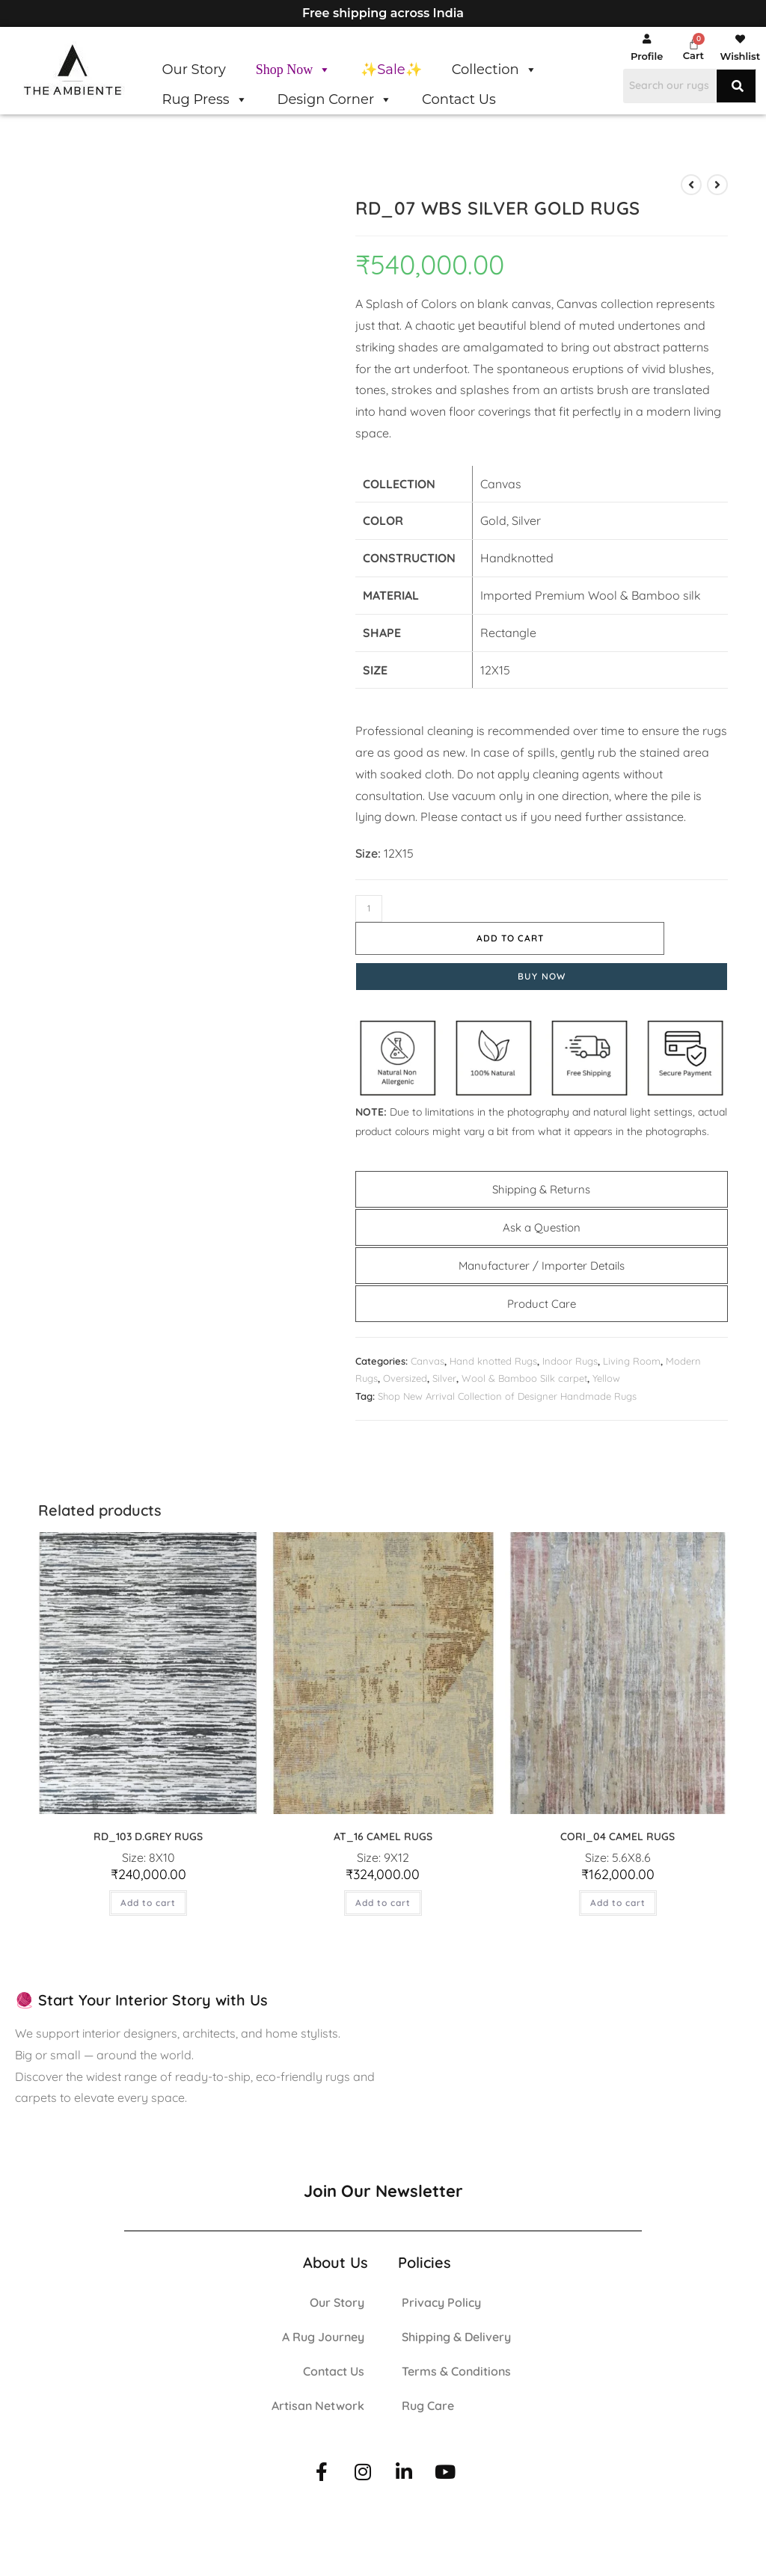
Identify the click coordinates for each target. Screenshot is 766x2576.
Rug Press (204, 99)
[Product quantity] (368, 908)
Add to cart (510, 938)
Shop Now (293, 69)
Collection (494, 69)
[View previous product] (691, 184)
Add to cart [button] (148, 1902)
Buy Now (542, 976)
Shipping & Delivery (456, 2336)
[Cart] (693, 43)
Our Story (193, 69)
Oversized (405, 1378)
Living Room (632, 1361)
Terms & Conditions (456, 2371)
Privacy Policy (441, 2302)
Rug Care (428, 2405)
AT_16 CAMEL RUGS (383, 1836)
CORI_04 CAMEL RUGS (617, 1836)
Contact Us (459, 99)
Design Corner (335, 99)
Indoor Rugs (570, 1361)
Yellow (606, 1378)
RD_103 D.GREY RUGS (148, 1836)
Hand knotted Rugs (493, 1361)
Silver (444, 1378)
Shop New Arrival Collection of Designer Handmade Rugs (507, 1396)
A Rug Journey (323, 2336)
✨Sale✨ (391, 69)
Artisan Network (318, 2405)
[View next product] (717, 184)
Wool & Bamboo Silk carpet (524, 1378)
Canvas (427, 1361)
